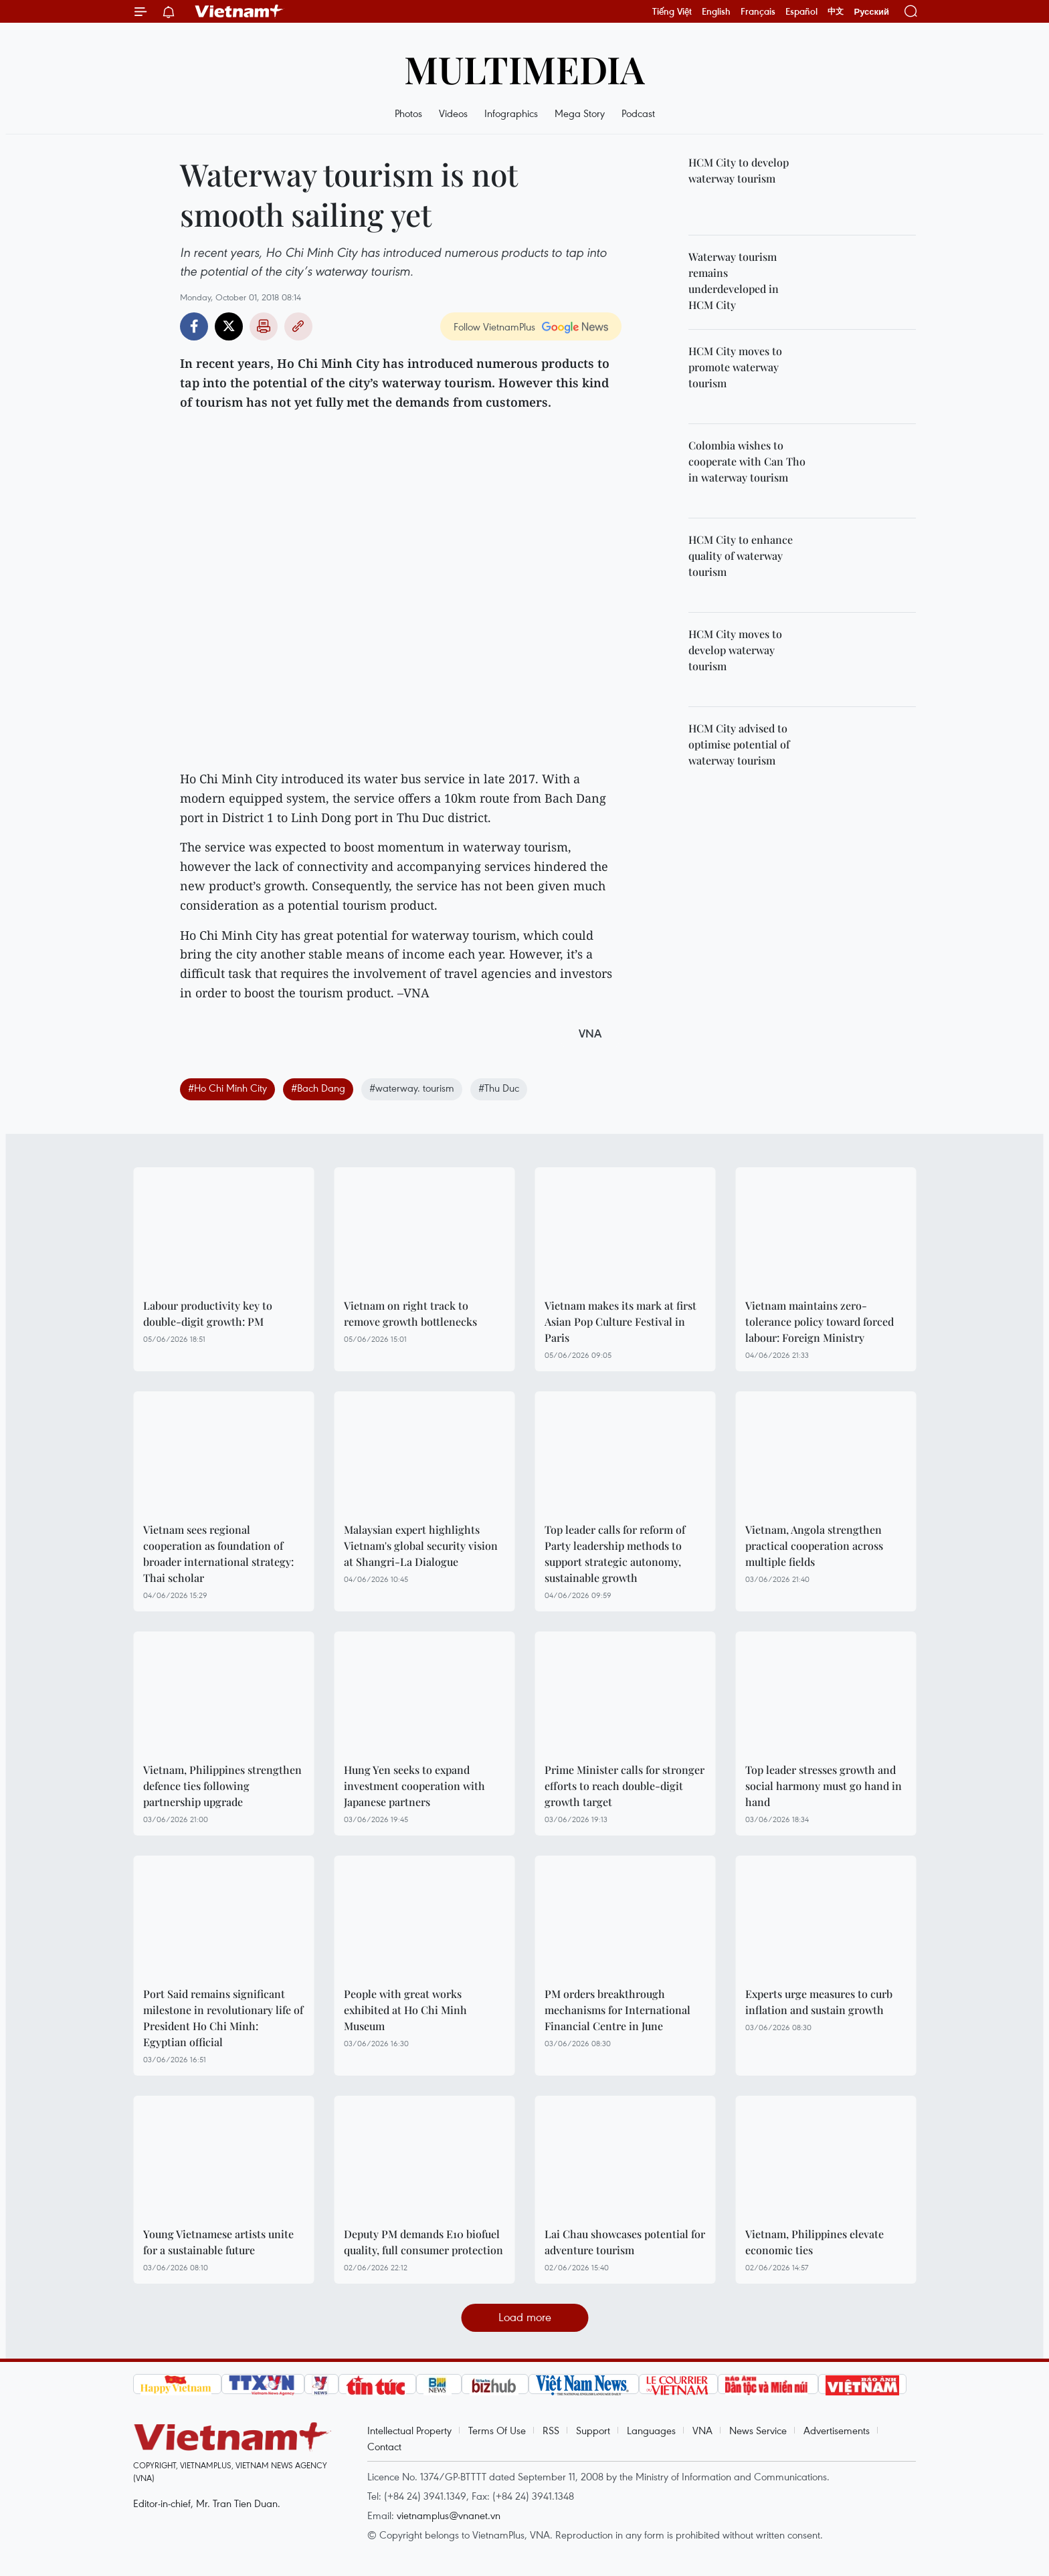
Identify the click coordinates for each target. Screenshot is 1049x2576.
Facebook (194, 326)
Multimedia (524, 68)
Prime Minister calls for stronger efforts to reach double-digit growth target (624, 1786)
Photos (408, 113)
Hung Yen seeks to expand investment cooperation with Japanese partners (414, 1786)
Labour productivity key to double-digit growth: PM (207, 1313)
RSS (551, 2430)
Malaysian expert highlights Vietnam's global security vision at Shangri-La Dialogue (421, 1545)
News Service (758, 2430)
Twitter (229, 326)
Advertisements (836, 2430)
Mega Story (580, 113)
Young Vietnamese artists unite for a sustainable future (218, 2242)
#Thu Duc (498, 1087)
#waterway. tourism (411, 1087)
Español (801, 11)
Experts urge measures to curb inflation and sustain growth (818, 2002)
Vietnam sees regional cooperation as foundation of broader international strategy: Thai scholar (218, 1553)
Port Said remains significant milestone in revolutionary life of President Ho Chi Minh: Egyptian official (223, 2018)
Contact (384, 2446)
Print (264, 326)
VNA (702, 2430)
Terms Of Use (497, 2430)
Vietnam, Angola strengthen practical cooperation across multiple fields (814, 1545)
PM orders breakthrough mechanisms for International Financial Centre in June (617, 2010)
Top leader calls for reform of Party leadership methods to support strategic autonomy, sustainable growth (615, 1553)
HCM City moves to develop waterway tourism (735, 650)
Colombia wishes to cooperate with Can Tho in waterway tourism (746, 461)
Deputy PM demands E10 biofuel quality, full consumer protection (423, 2242)
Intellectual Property (409, 2430)
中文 (836, 11)
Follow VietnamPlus (494, 326)
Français (758, 11)
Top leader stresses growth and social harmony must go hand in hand (823, 1786)
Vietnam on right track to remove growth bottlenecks (410, 1313)
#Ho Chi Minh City (227, 1087)
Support (593, 2430)
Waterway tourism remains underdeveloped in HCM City (733, 281)
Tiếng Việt (672, 11)
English (716, 11)
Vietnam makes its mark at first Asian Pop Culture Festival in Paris (620, 1321)
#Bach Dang (318, 1087)
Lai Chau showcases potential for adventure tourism (625, 2242)
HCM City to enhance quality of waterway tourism (740, 555)
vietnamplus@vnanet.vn (448, 2515)
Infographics (511, 113)
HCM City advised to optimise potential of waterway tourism (738, 744)
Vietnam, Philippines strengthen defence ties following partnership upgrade (222, 1786)
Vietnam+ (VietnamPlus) (239, 11)
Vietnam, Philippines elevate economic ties (814, 2242)
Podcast (638, 113)
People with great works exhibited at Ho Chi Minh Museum (405, 2010)
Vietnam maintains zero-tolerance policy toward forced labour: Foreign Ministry (819, 1321)
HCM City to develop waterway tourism (738, 170)
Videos (453, 113)
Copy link (298, 326)
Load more (524, 2316)
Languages (651, 2430)
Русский (871, 12)
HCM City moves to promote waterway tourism (735, 367)
